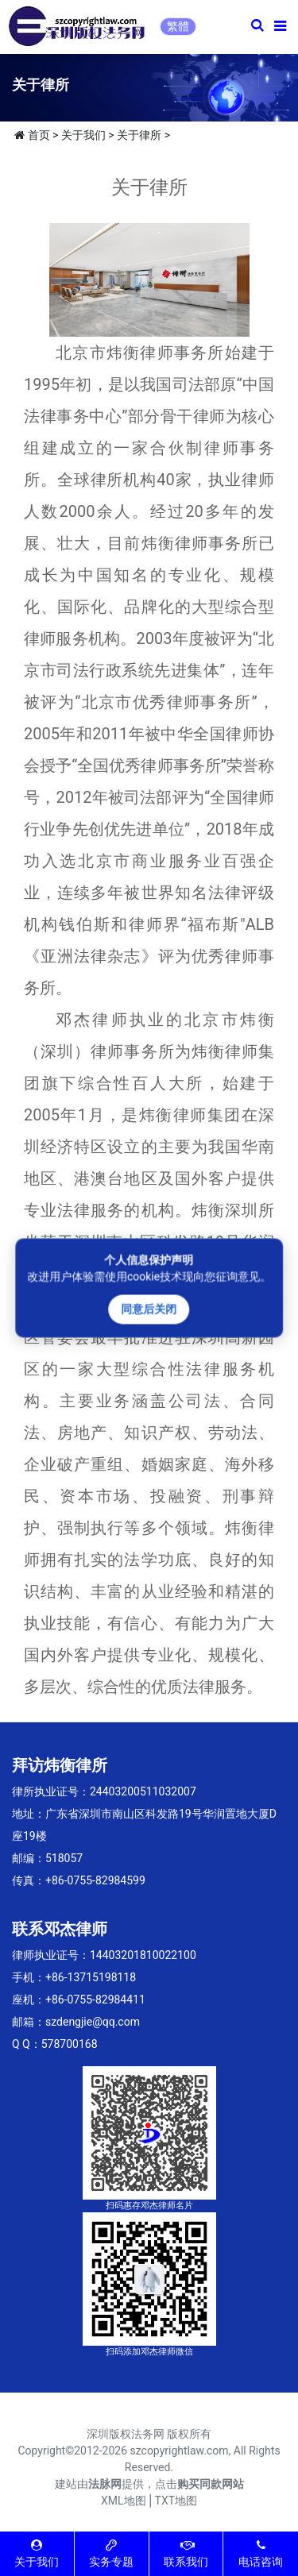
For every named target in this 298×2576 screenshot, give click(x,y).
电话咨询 (260, 2553)
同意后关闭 (149, 1309)
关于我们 (83, 135)
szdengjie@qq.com (92, 2021)
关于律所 (139, 135)
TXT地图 (176, 2500)
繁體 (178, 26)
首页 (39, 135)
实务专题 (111, 2553)
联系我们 (186, 2553)
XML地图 (123, 2500)
